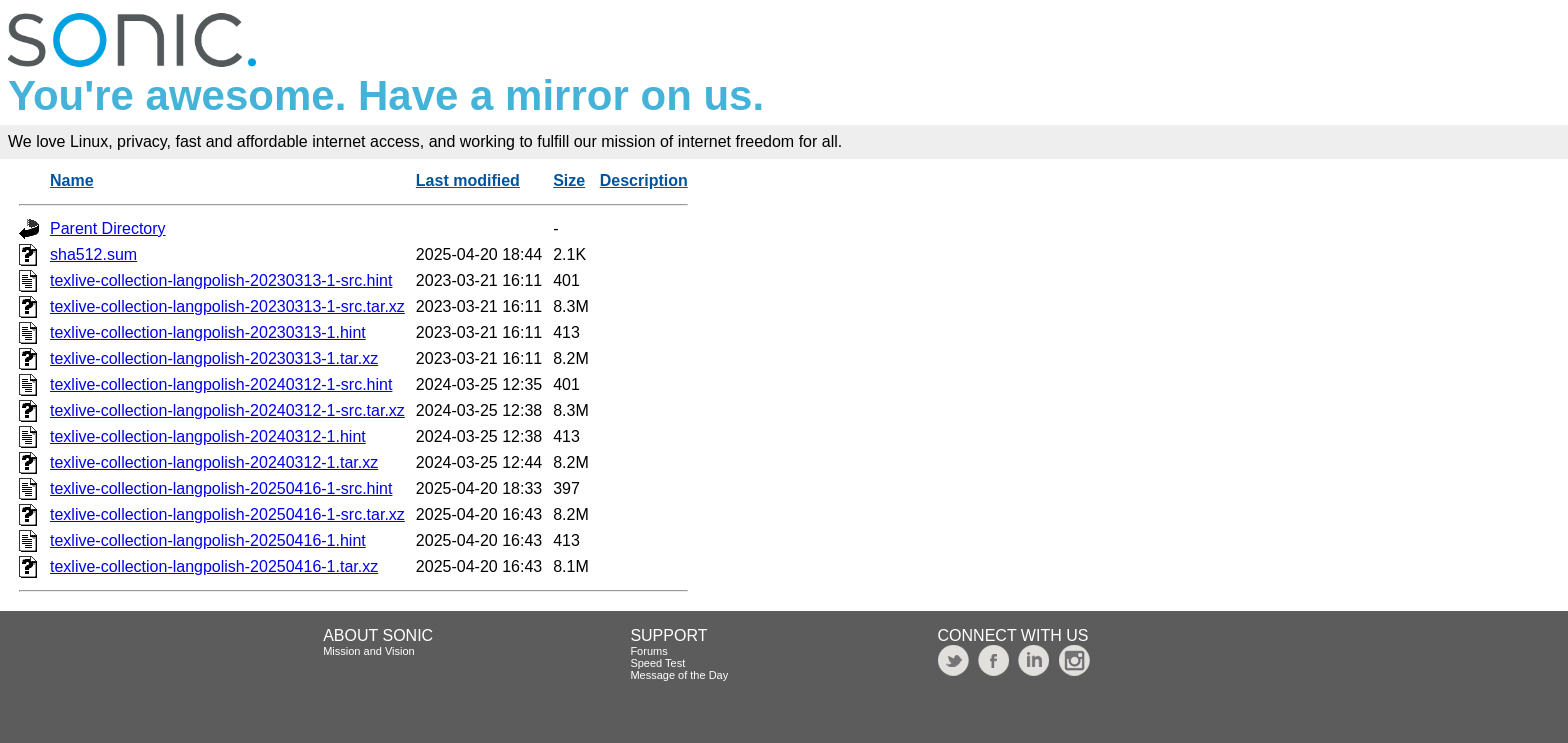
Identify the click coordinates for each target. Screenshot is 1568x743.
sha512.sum (93, 254)
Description (644, 180)
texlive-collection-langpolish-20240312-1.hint (208, 436)
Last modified (468, 180)
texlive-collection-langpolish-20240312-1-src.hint (221, 384)
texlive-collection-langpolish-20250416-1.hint (208, 540)
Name (72, 180)
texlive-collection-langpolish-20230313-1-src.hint (221, 280)
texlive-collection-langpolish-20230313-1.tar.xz (214, 358)
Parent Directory (108, 228)
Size (569, 180)
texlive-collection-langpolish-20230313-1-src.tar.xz (227, 306)
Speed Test (657, 663)
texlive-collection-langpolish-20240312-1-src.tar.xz (227, 410)
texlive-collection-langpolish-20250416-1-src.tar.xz (227, 514)
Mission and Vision (369, 651)
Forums (648, 651)
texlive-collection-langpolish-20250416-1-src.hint (221, 488)
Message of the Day (679, 675)
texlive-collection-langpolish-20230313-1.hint (208, 332)
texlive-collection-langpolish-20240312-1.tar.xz (214, 462)
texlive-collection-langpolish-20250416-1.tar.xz (214, 566)
